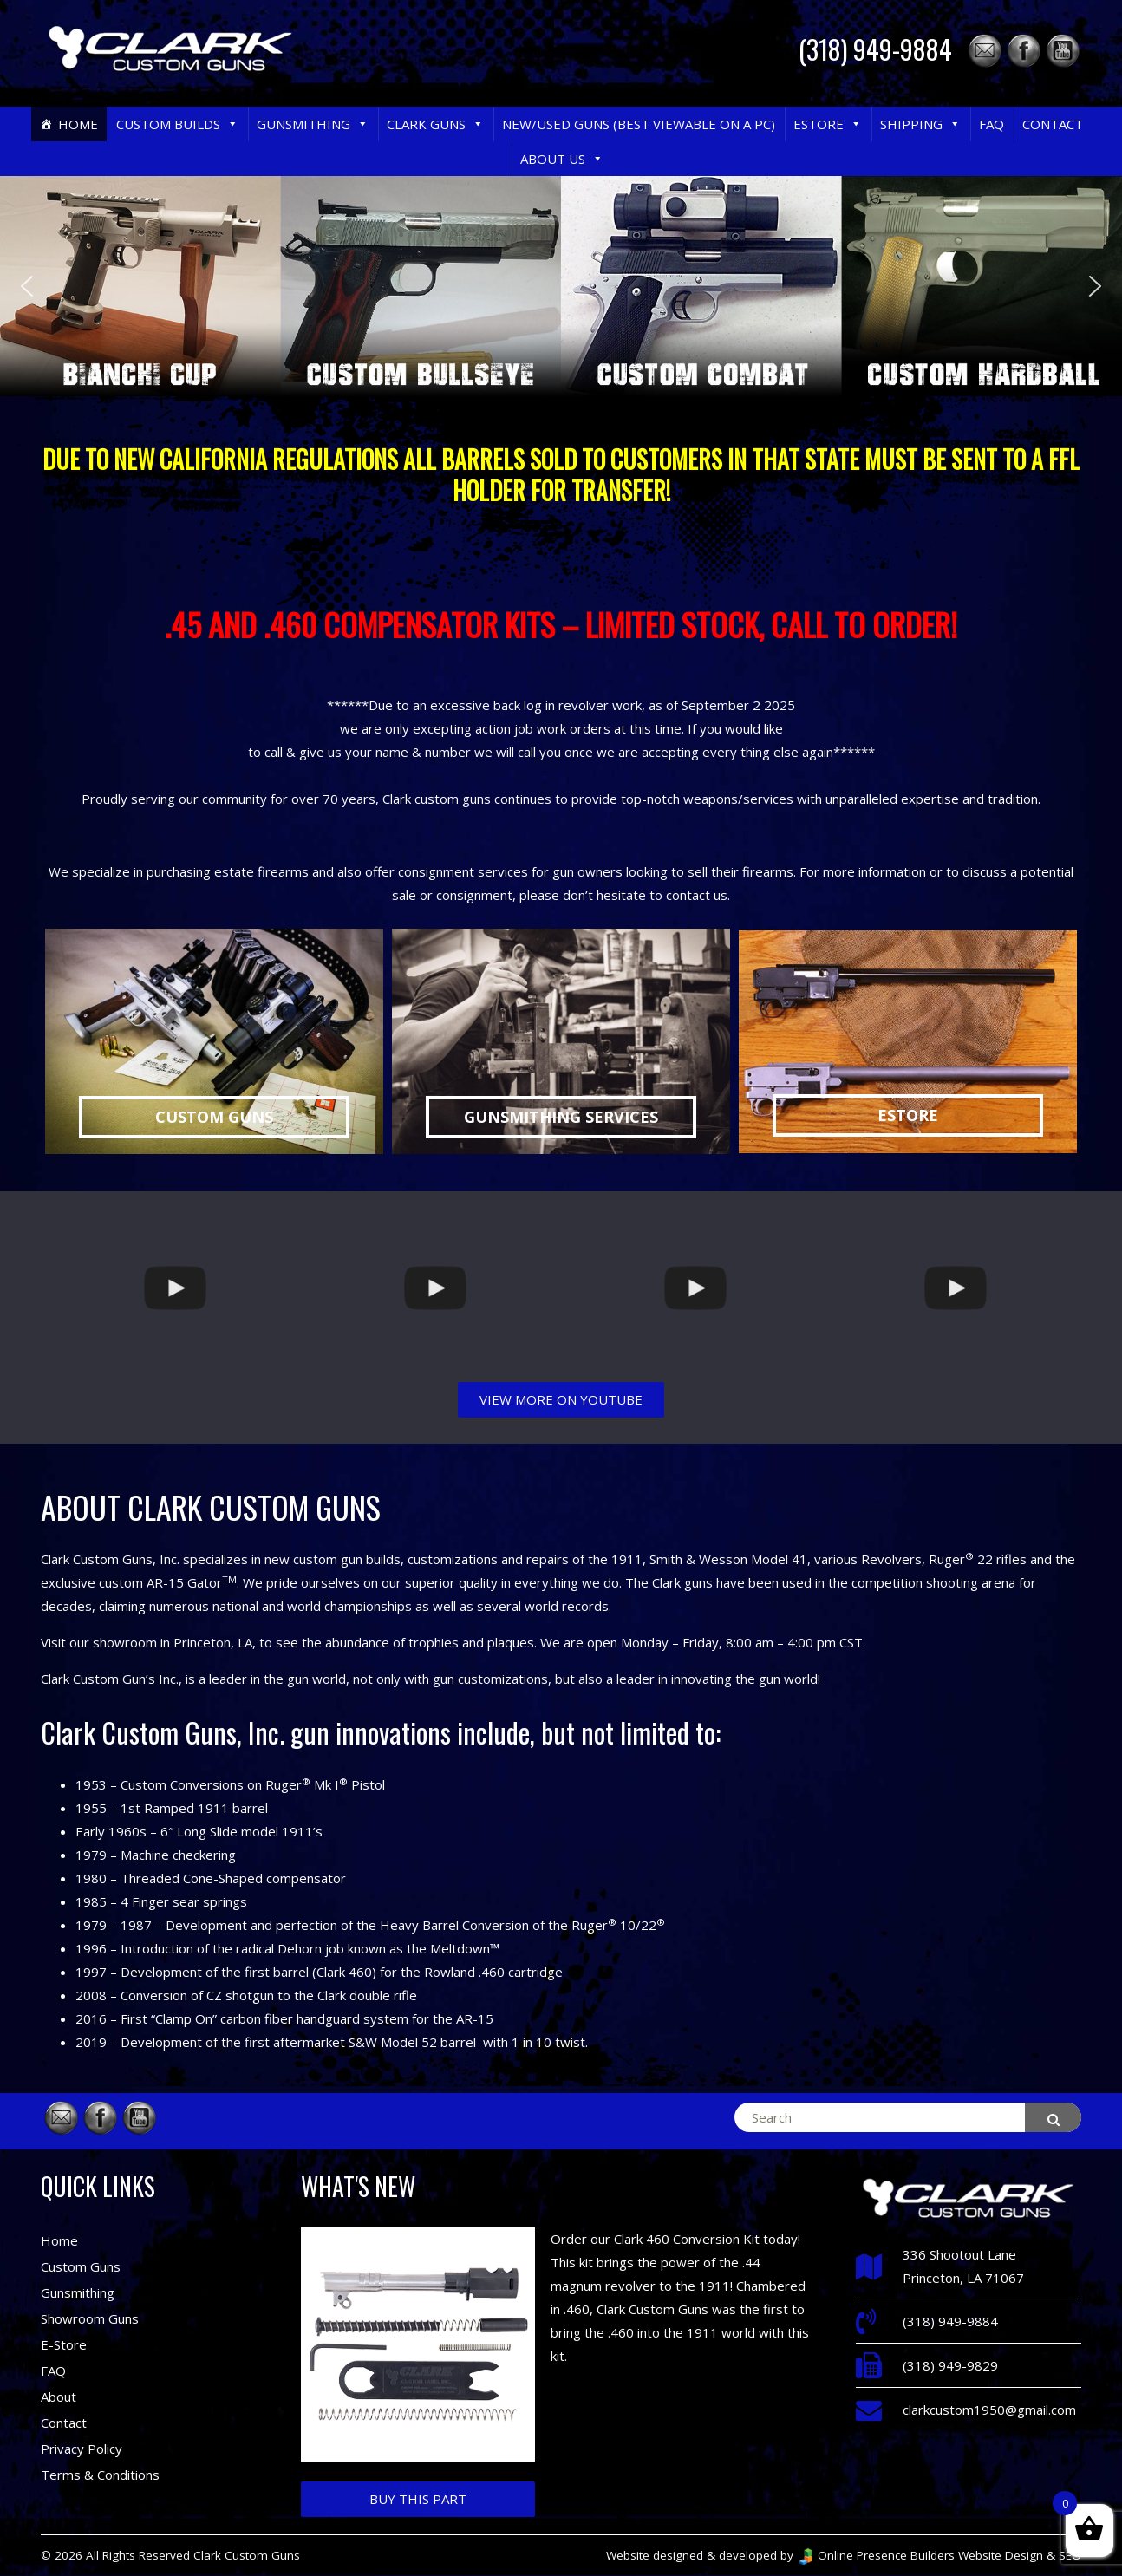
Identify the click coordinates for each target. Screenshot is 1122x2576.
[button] (231, 124)
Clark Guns (435, 124)
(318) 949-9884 (875, 48)
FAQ (991, 124)
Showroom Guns (90, 2318)
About (58, 2396)
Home (78, 124)
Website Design (1000, 2555)
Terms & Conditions (100, 2474)
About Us (561, 158)
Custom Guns (81, 2266)
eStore (827, 124)
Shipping (920, 124)
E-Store (64, 2344)
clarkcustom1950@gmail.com (989, 2409)
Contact (1052, 124)
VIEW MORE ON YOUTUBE (561, 1399)
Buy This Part (417, 2499)
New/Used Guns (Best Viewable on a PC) (638, 124)
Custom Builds (177, 124)
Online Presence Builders (876, 2555)
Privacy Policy (81, 2448)
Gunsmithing (313, 124)
